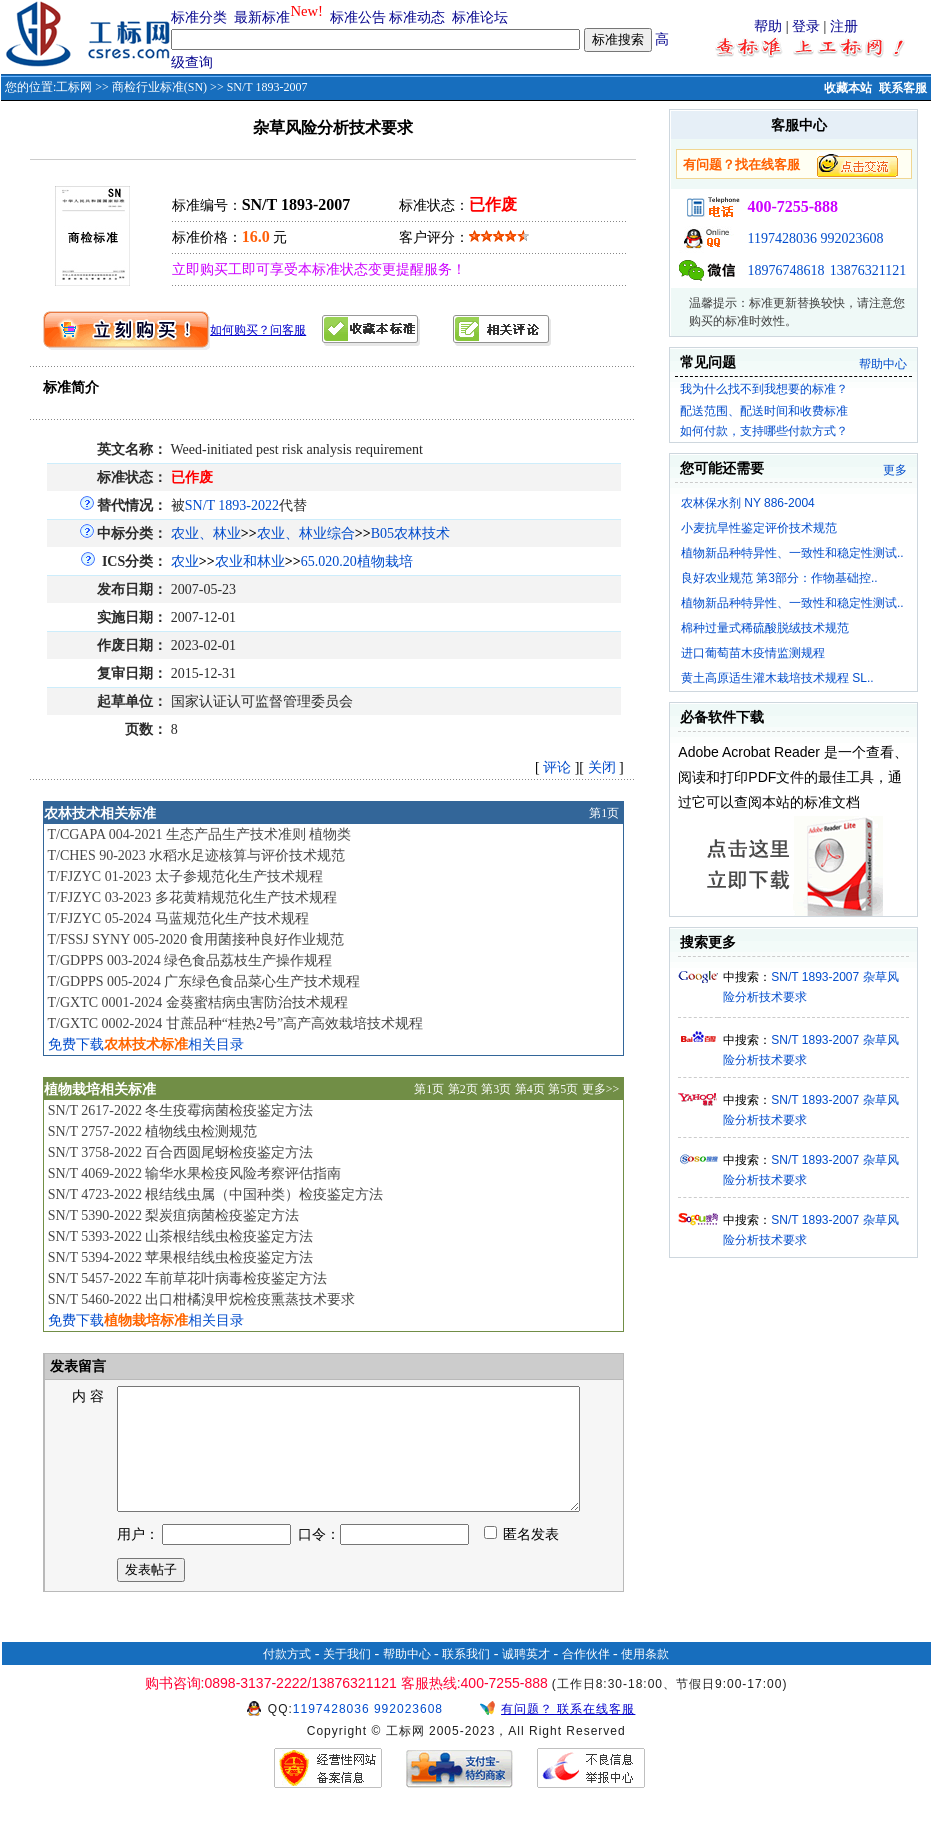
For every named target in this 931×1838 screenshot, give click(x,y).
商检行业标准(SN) (159, 87)
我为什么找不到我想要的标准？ (764, 389)
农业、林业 (206, 533)
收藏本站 (848, 88)
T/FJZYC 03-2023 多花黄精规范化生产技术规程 (191, 897)
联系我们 (466, 1678)
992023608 (851, 238)
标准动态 (417, 17)
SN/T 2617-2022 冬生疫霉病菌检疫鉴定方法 (181, 1110)
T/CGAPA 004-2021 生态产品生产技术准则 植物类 (199, 834)
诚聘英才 (526, 1678)
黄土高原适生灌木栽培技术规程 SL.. (777, 678)
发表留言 (77, 1366)
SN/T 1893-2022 (232, 505)
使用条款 (645, 1678)
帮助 (768, 26)
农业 (185, 561)
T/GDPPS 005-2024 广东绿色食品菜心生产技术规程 (203, 981)
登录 (806, 26)
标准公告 (358, 17)
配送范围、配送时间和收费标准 (764, 411)
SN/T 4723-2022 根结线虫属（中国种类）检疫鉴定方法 (216, 1194)
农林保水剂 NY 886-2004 (748, 503)
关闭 (602, 767)
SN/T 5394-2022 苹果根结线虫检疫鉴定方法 (181, 1257)
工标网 (74, 87)
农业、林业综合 (306, 533)
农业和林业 (250, 561)
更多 (895, 470)
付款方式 (287, 1678)
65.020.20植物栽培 (357, 561)
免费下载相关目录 (146, 1044)
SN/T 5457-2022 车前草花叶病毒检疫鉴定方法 (188, 1278)
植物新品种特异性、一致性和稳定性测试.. (792, 553)
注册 (844, 26)
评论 (557, 767)
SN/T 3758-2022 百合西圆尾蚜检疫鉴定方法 (181, 1152)
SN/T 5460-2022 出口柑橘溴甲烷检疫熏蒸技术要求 (202, 1299)
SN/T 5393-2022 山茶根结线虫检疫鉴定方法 (181, 1236)
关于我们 (347, 1678)
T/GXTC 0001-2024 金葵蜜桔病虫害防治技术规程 (197, 1002)
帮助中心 (883, 364)
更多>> (601, 1089)
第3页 (496, 1089)
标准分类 (199, 17)
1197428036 (781, 238)
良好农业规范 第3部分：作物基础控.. (779, 578)
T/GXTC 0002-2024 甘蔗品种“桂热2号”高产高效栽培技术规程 (235, 1023)
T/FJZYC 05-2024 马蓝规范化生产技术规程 (177, 918)
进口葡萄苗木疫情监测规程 (753, 653)
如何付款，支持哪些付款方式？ (764, 431)
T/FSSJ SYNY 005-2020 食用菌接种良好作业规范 (195, 939)
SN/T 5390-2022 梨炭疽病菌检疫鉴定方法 (174, 1215)
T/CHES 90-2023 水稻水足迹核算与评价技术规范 (196, 855)
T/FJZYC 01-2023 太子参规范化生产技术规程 (184, 876)
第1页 (604, 813)
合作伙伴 (586, 1678)
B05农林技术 (410, 533)
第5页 (563, 1089)
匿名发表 (522, 1558)
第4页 (530, 1089)
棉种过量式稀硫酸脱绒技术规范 (765, 628)
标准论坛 (480, 17)
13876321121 (868, 270)
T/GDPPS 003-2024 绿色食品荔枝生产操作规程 (189, 960)
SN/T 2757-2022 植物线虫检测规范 (153, 1131)
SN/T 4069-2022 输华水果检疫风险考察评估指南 (195, 1173)
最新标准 (262, 17)
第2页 (463, 1089)
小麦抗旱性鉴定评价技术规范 (759, 528)
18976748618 (785, 270)
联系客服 (903, 88)
